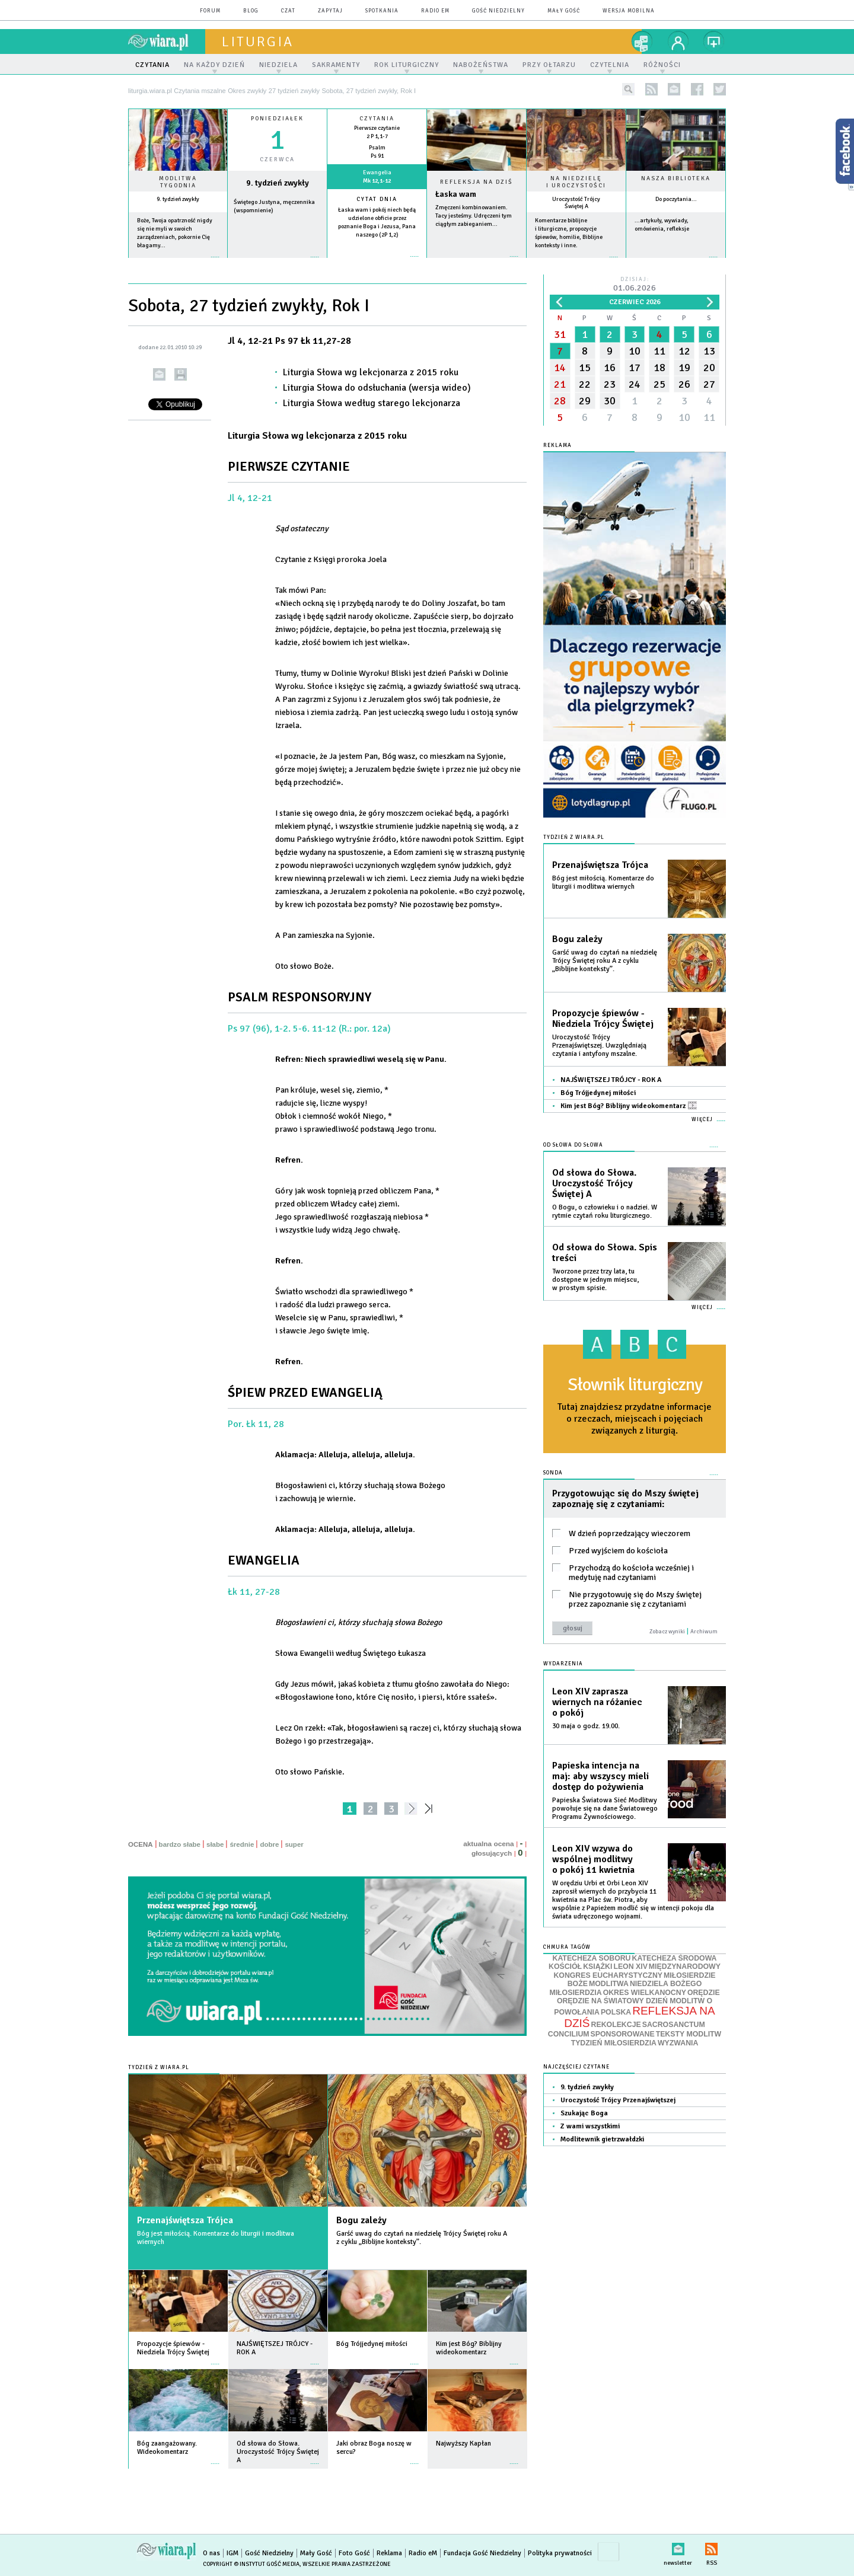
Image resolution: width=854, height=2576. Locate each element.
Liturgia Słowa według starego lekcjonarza (371, 403)
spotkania (382, 11)
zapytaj (330, 11)
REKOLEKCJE (616, 2024)
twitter (719, 89)
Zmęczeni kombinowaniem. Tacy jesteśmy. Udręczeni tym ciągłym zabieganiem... (473, 216)
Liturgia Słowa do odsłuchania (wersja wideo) (377, 388)
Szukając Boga (584, 2113)
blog (251, 11)
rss (651, 89)
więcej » (178, 263)
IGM (232, 2553)
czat (288, 11)
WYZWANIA (678, 2043)
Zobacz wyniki (667, 1631)
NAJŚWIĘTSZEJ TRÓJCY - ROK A (611, 1079)
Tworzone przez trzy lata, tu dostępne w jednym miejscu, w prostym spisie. (595, 1279)
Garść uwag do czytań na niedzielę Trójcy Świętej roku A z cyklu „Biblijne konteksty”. (421, 2237)
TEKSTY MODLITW (689, 2034)
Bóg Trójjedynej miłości (598, 1093)
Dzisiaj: (634, 284)
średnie (242, 1844)
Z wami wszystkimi (590, 2126)
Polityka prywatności (560, 2553)
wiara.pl (166, 41)
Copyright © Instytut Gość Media (251, 2564)
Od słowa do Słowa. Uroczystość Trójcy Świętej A (594, 1183)
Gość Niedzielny (498, 11)
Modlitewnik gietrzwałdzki (602, 2139)
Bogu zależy (361, 2220)
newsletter (674, 89)
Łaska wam (455, 194)
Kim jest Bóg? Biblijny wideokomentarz (628, 1106)
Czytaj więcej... (476, 262)
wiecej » (277, 263)
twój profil (678, 41)
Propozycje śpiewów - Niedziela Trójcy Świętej (603, 1018)
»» (431, 1808)
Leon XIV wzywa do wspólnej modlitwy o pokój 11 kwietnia (593, 1859)
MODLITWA (609, 1984)
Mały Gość (563, 11)
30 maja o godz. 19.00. (586, 1726)
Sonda (553, 1473)
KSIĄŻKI (597, 1966)
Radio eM (435, 11)
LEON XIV (630, 1966)
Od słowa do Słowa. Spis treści (604, 1252)
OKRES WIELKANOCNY (644, 1992)
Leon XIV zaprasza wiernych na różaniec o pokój (597, 1702)
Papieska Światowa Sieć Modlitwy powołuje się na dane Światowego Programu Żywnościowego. (605, 1808)
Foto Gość (354, 2553)
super (294, 1844)
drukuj (180, 374)
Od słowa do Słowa (573, 1145)
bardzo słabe (179, 1844)
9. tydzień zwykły (178, 199)
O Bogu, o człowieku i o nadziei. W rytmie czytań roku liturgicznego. (604, 1211)
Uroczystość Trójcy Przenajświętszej (617, 2100)
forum (210, 11)
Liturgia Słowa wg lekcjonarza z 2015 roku (370, 372)
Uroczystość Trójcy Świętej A (576, 203)
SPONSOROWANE (623, 2034)
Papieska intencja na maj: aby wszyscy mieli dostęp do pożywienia (600, 1776)
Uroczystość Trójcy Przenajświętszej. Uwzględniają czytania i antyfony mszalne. (599, 1045)
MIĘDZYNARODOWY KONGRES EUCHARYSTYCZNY (637, 1971)
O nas (211, 2553)
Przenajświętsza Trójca (185, 2220)
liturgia (258, 41)
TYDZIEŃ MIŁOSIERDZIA (614, 2043)
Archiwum (704, 1631)
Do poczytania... (676, 199)
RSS (711, 2547)
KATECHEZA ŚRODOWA (674, 1958)
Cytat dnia (376, 199)
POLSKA (616, 2012)
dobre (269, 1844)
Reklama (389, 2553)
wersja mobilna (629, 11)
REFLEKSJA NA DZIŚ (639, 2016)
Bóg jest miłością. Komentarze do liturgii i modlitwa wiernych (215, 2237)
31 (560, 334)
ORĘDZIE (703, 1992)
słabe (215, 1844)
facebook (697, 89)
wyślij (159, 374)
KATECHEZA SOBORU (592, 1958)
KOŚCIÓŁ (565, 1966)
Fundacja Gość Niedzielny (482, 2553)
